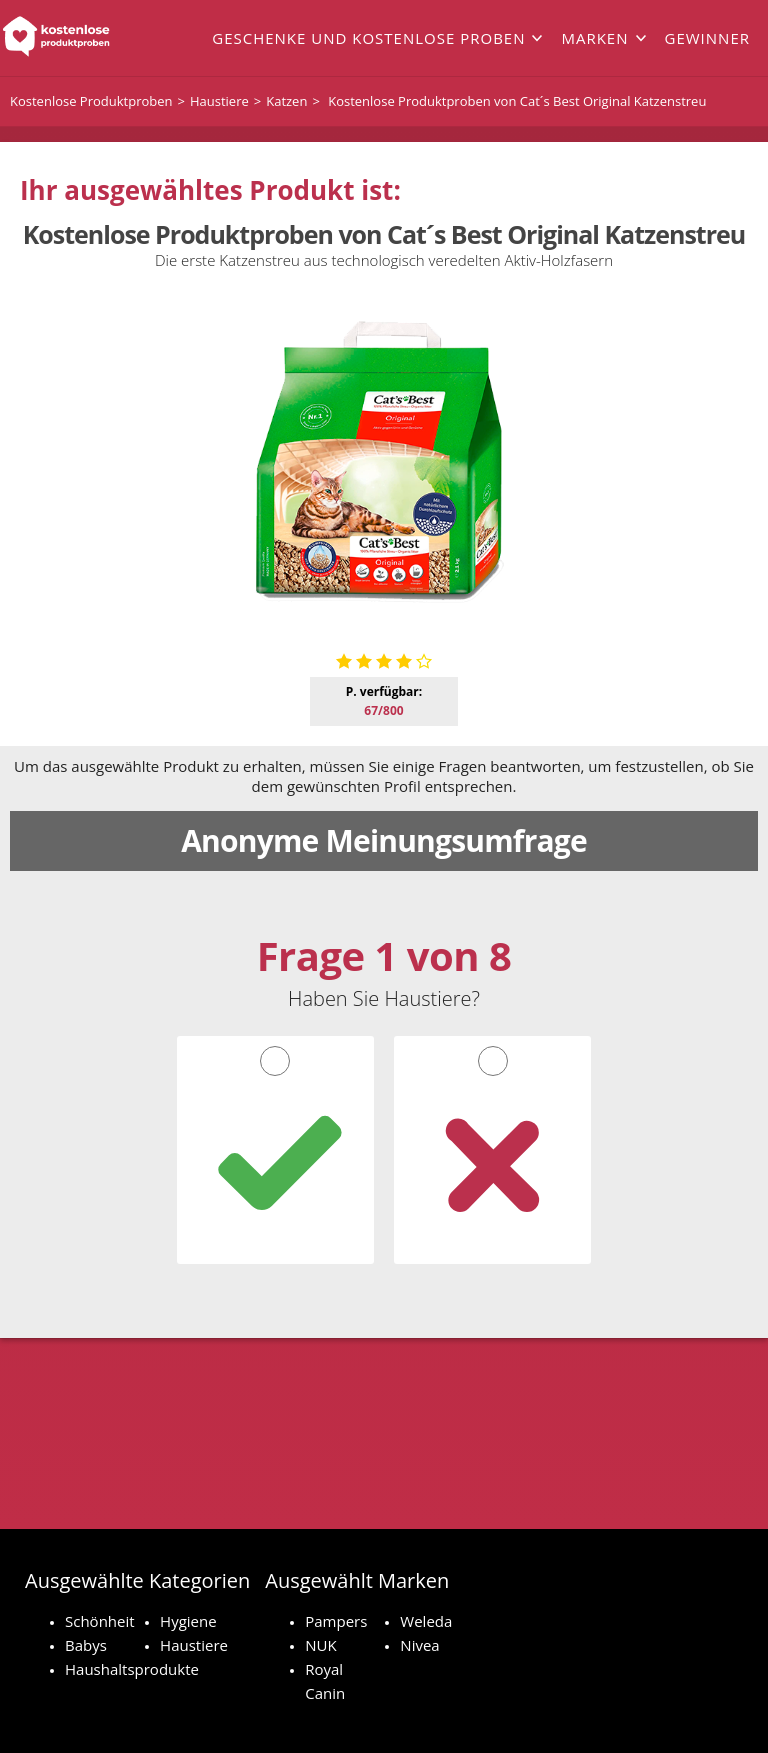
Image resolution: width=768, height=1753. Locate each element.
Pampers (336, 1621)
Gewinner (707, 38)
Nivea (419, 1645)
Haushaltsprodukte (132, 1669)
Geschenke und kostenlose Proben (368, 38)
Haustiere (194, 1645)
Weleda (426, 1621)
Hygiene (188, 1621)
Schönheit (100, 1621)
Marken (594, 38)
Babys (86, 1645)
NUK (320, 1645)
